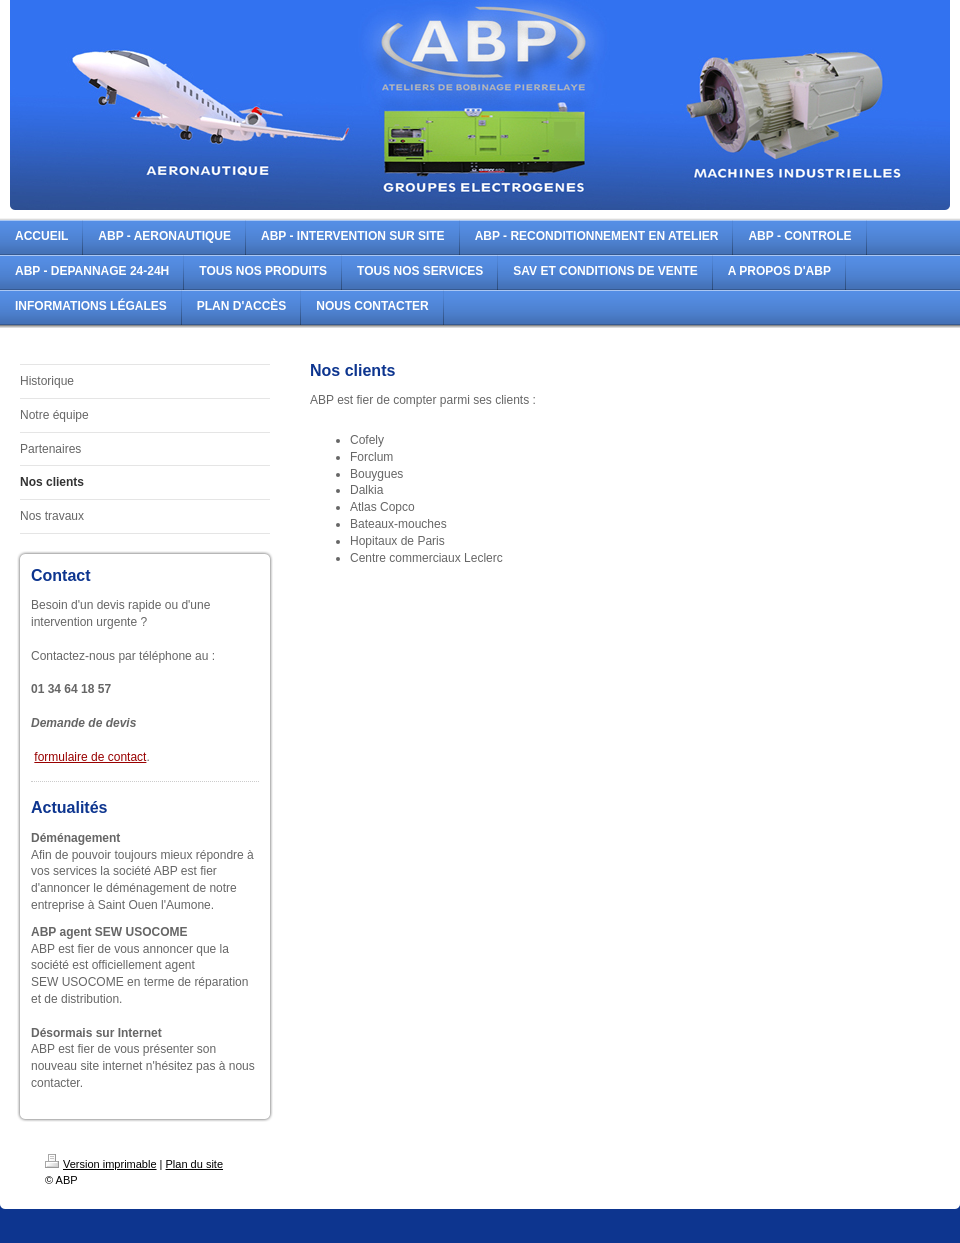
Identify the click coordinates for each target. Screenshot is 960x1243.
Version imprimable (101, 1164)
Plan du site (194, 1164)
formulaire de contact (90, 757)
